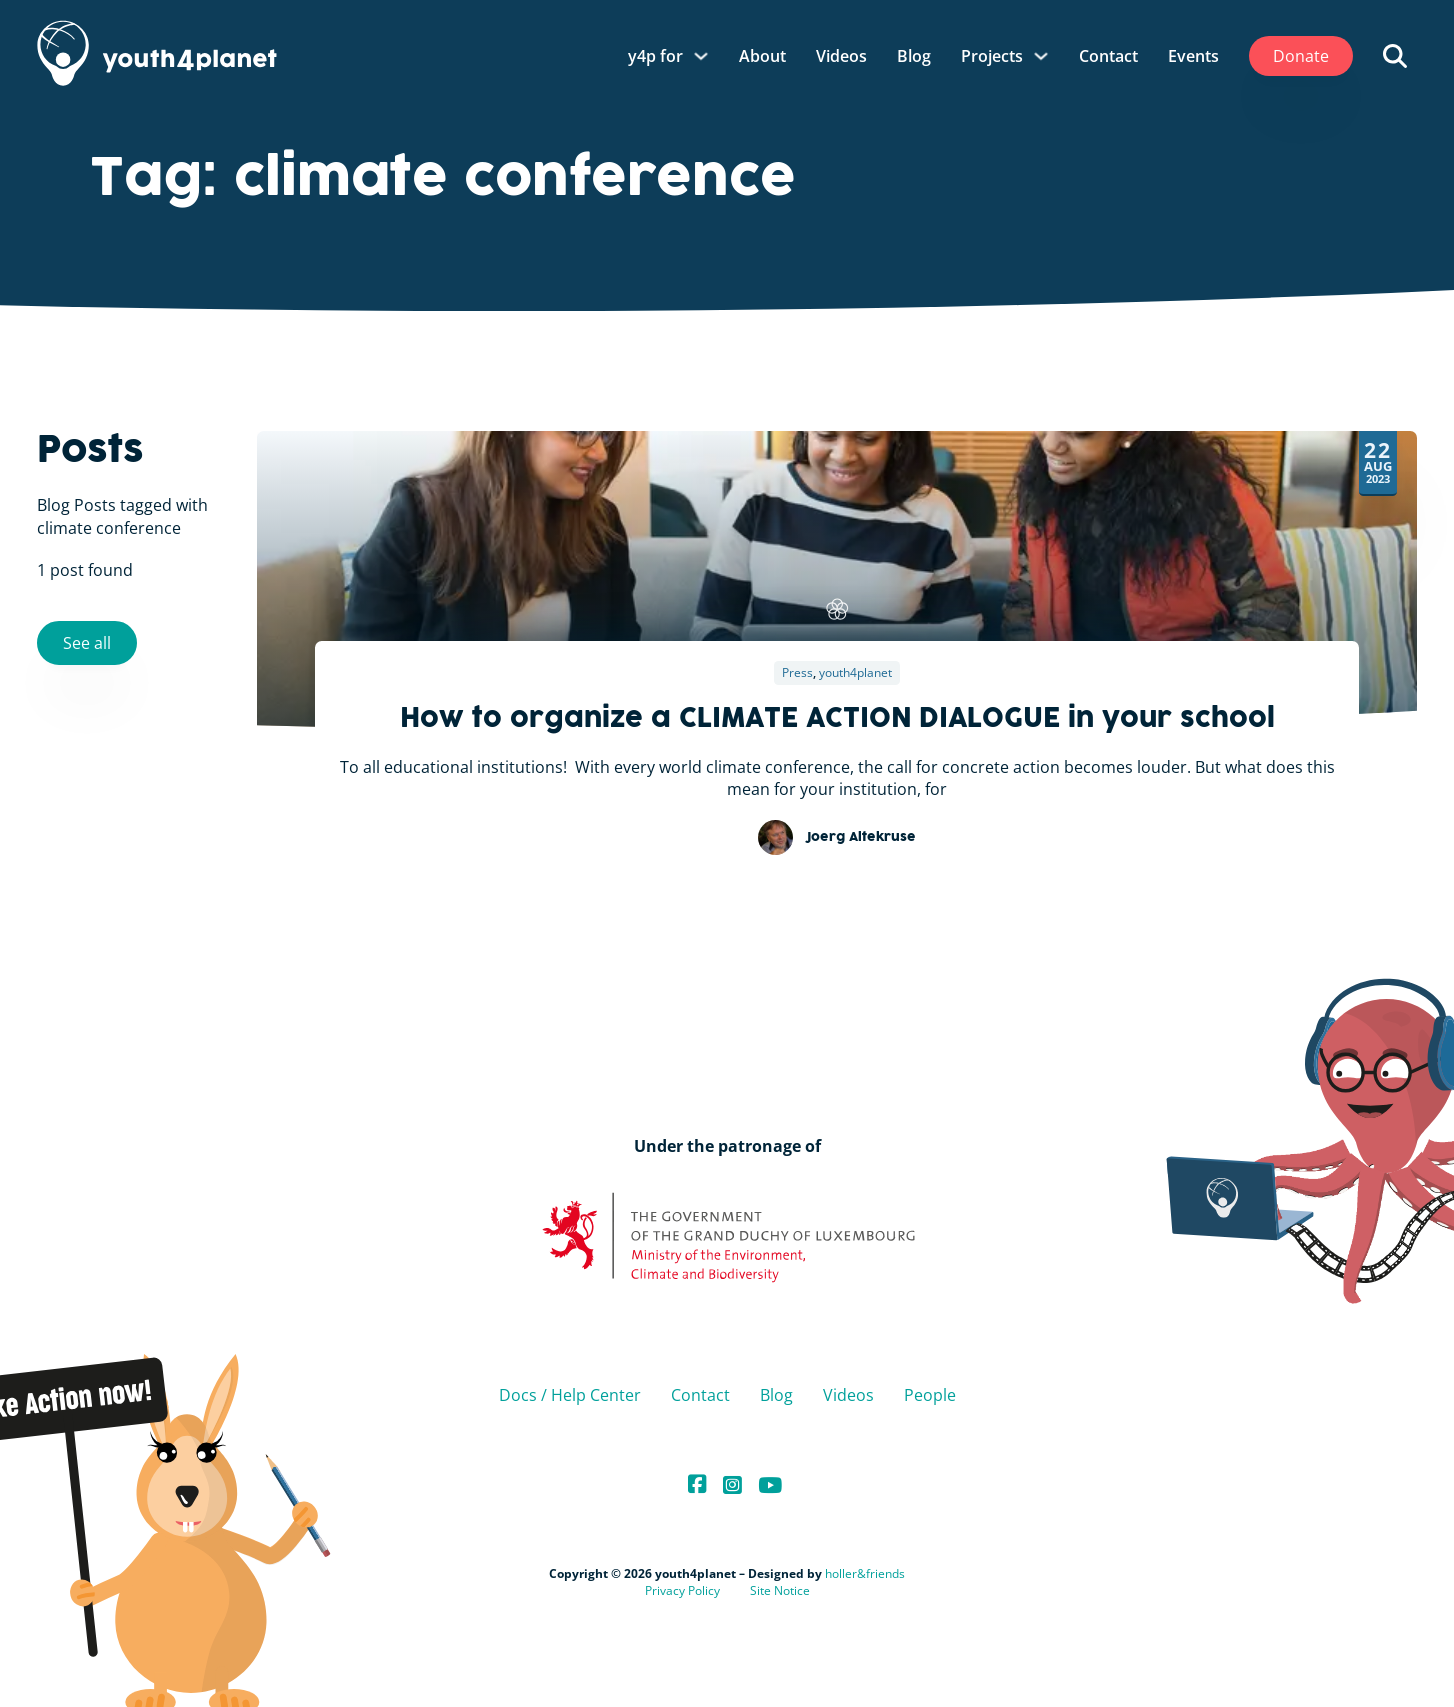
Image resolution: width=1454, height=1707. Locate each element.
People (930, 1395)
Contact (1108, 56)
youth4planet (855, 672)
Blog (914, 56)
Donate (1301, 56)
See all (87, 643)
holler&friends (865, 1573)
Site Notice (780, 1590)
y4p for (655, 56)
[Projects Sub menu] (1041, 56)
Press (797, 672)
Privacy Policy (682, 1590)
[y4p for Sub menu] (701, 56)
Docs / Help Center (570, 1395)
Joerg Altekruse (861, 838)
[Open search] (1395, 56)
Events (1193, 56)
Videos (841, 56)
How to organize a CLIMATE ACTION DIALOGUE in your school (837, 720)
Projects (992, 56)
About (762, 56)
